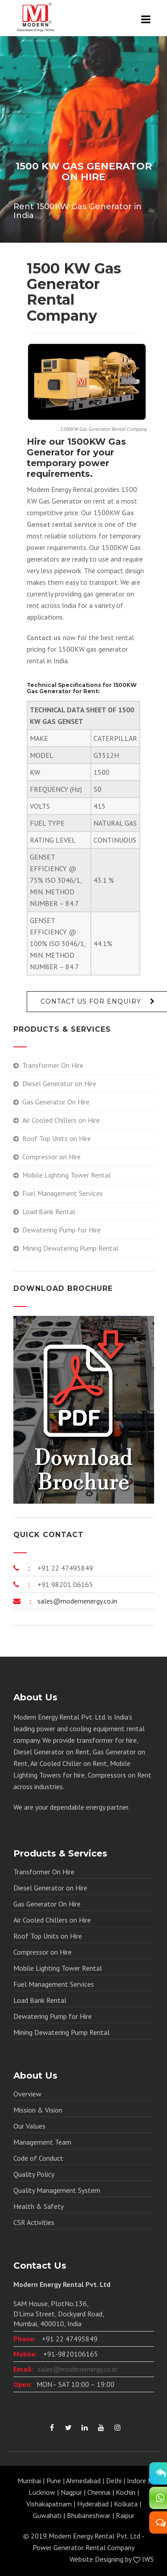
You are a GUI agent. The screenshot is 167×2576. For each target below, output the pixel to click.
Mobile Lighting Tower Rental (66, 1174)
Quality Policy (33, 2174)
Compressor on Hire (51, 1156)
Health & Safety (38, 2206)
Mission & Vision (37, 2109)
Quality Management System (56, 2190)
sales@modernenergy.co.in (76, 1600)
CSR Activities (33, 2222)
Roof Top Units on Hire (56, 1138)
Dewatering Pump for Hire (61, 1229)
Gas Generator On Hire (56, 1101)
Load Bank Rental (48, 1211)
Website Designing (96, 2559)
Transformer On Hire (52, 1065)
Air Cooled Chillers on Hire (61, 1120)
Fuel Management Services (62, 1193)
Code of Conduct (38, 2158)
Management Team (42, 2142)
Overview (27, 2093)
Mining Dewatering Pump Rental (70, 1248)
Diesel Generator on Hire (59, 1083)
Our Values (29, 2125)
